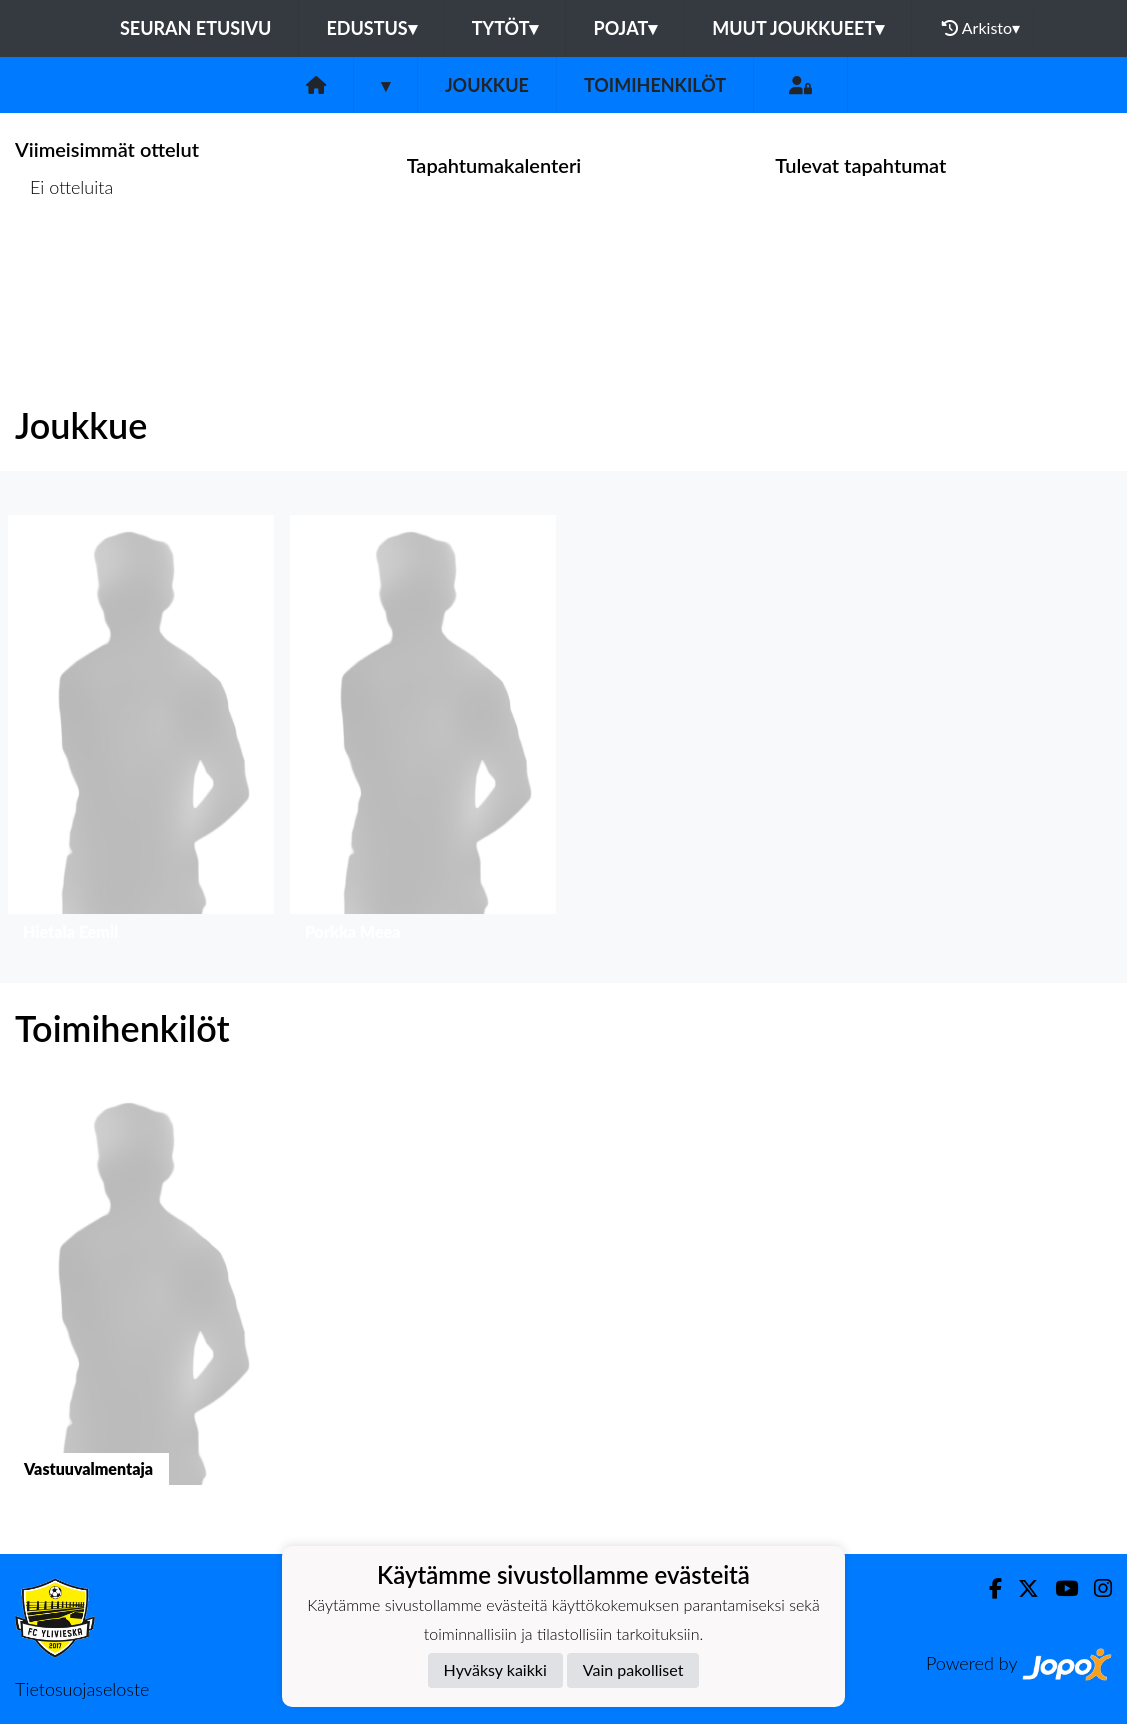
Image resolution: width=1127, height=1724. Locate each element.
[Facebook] (987, 1588)
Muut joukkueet (798, 28)
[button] (141, 733)
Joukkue (487, 85)
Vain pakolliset (633, 1669)
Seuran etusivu (196, 28)
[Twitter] (1020, 1588)
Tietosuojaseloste (82, 1689)
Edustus (371, 28)
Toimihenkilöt (655, 85)
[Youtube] (1058, 1588)
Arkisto (981, 28)
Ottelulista (64, 264)
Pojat (625, 28)
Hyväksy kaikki (495, 1669)
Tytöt (505, 28)
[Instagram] (1095, 1588)
